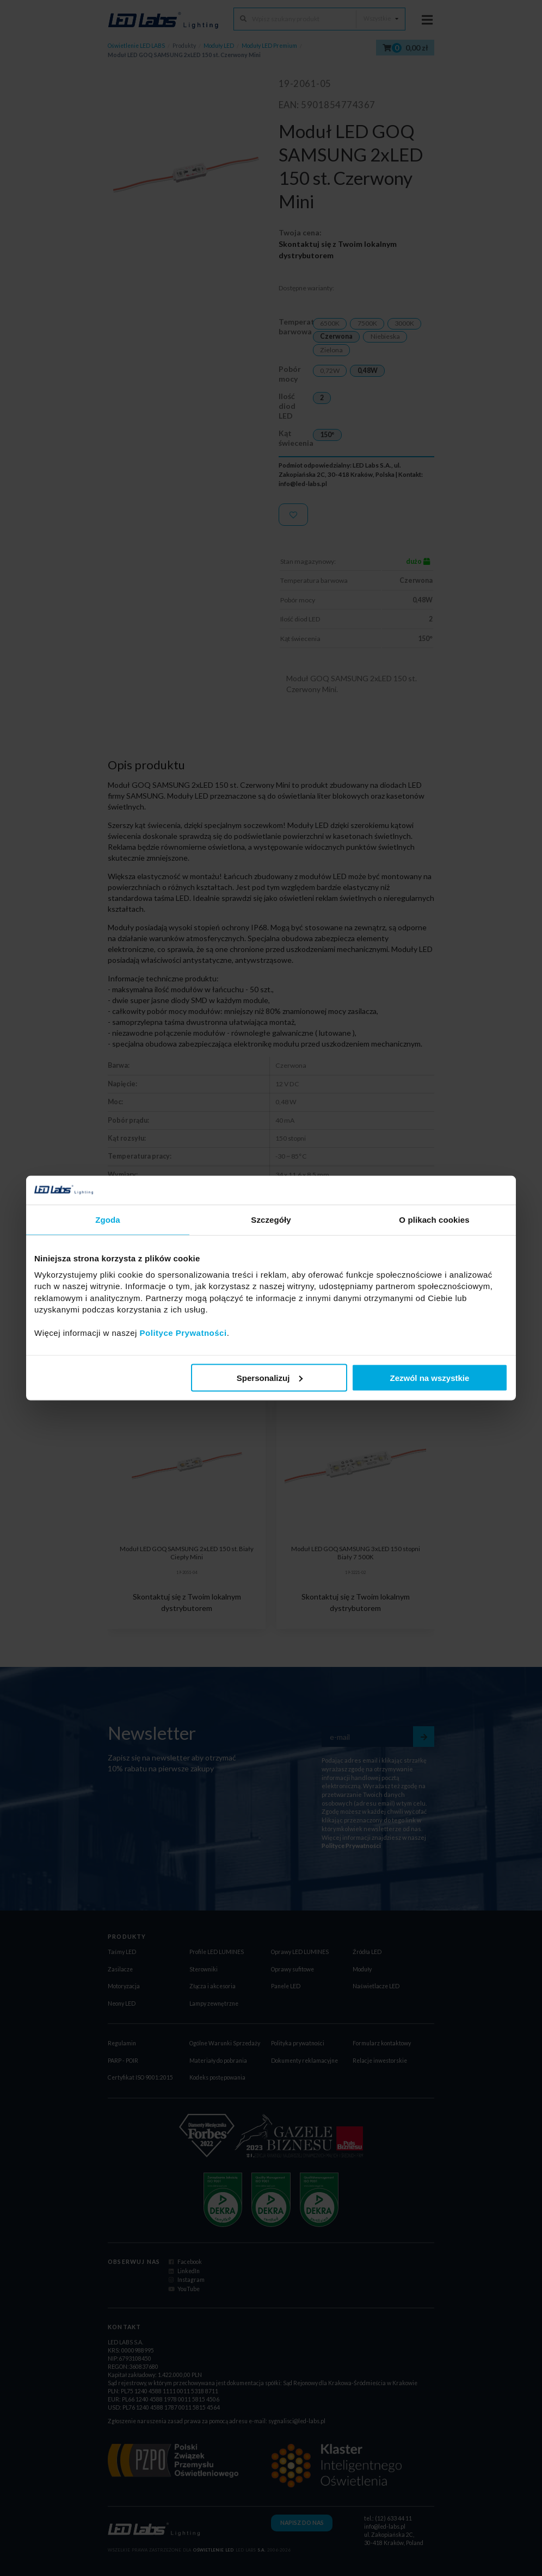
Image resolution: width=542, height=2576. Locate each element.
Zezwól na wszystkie (430, 1377)
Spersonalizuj (270, 1377)
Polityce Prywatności (183, 1332)
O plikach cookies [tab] (434, 1219)
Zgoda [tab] (107, 1219)
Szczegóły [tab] (271, 1219)
